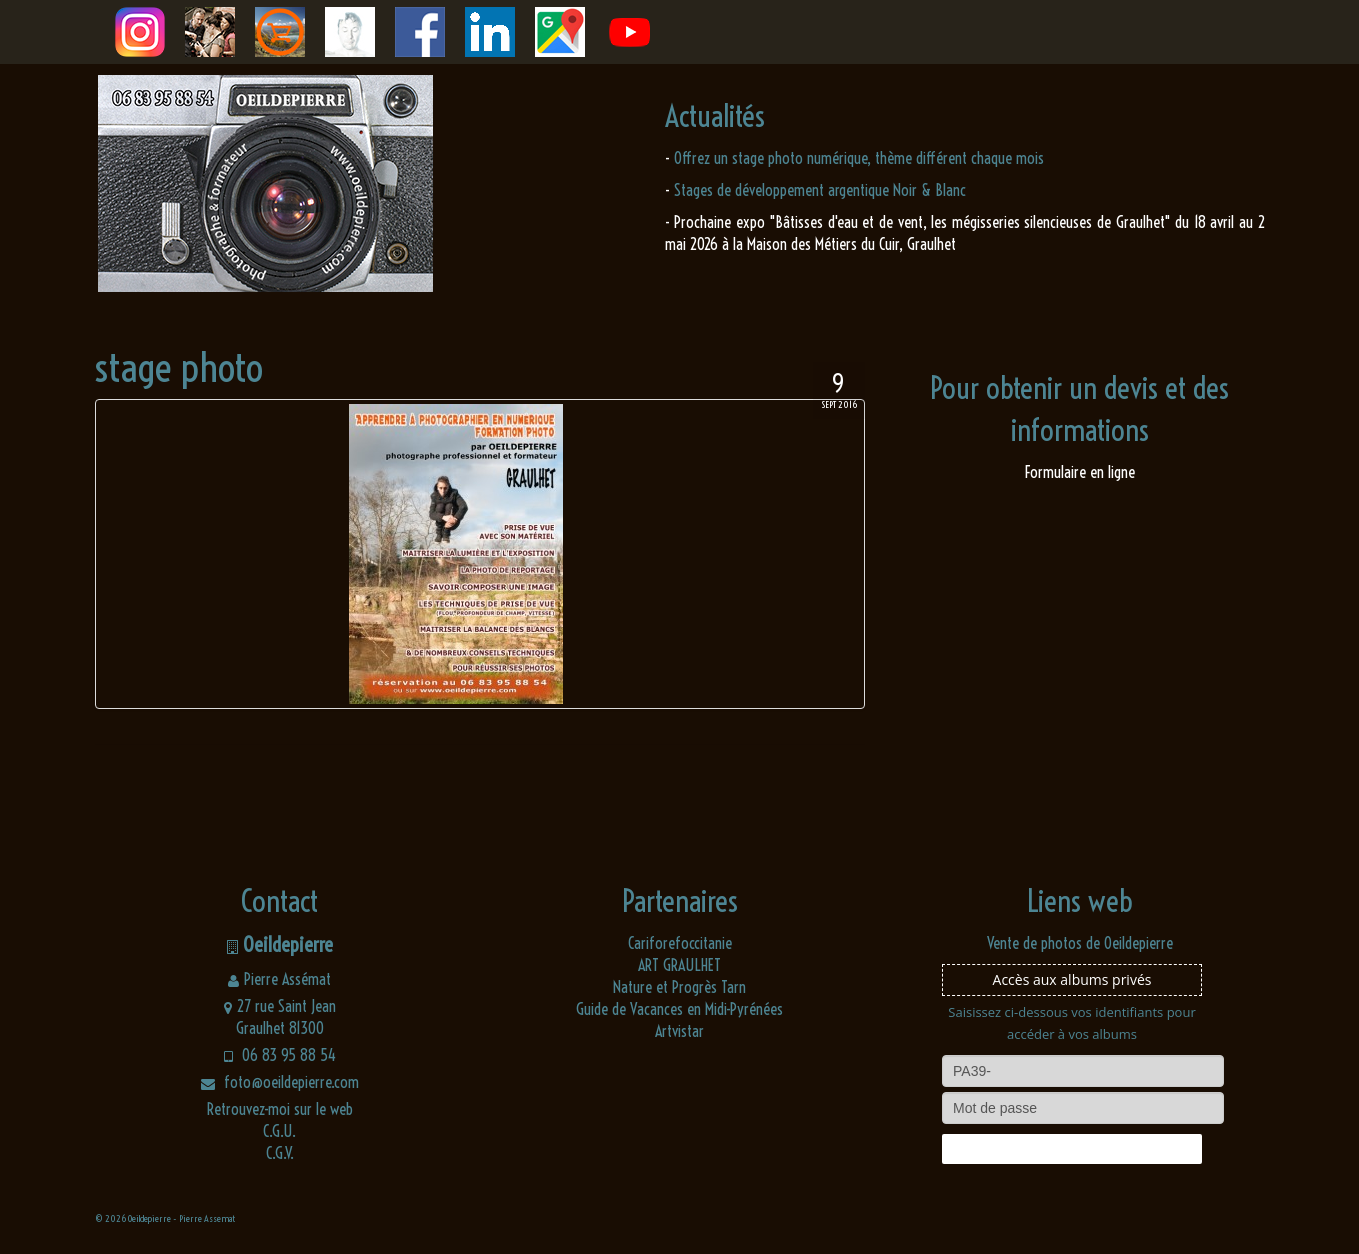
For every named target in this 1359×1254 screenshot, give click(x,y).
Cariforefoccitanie (680, 943)
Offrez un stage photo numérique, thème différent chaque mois (859, 158)
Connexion (1072, 1149)
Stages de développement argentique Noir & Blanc (820, 190)
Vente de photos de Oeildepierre (1080, 943)
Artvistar (679, 1031)
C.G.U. (279, 1131)
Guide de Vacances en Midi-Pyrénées (679, 1009)
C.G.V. (280, 1153)
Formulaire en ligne (1080, 472)
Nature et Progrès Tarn (679, 987)
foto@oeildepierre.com (280, 1082)
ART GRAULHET (679, 965)
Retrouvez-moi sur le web (280, 1109)
